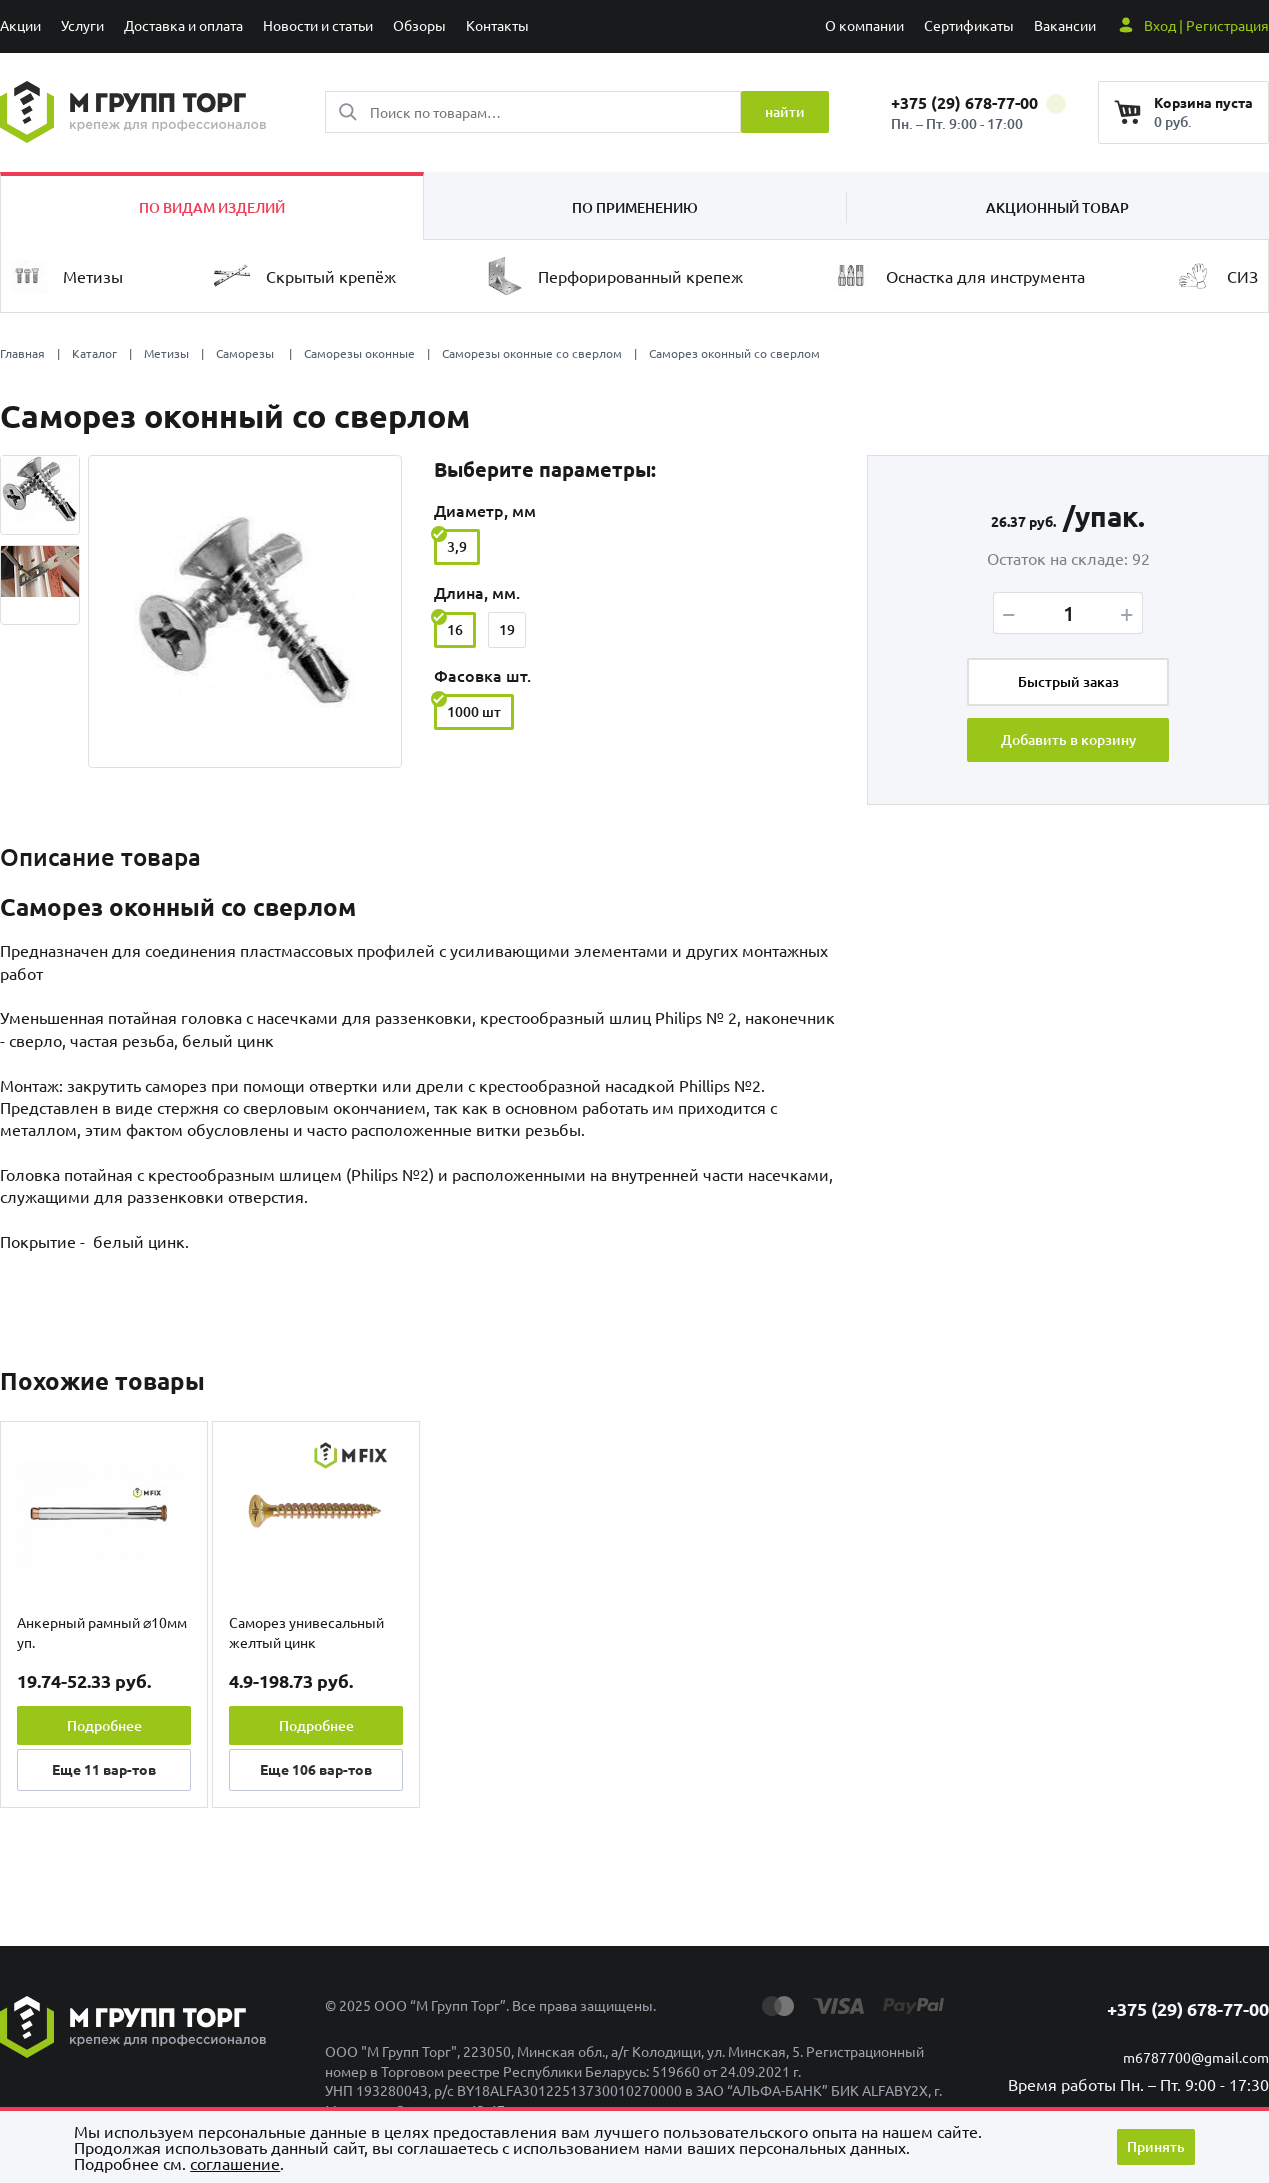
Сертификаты (969, 25)
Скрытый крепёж (305, 276)
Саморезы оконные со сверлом (532, 353)
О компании (864, 25)
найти (785, 111)
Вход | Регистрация (1206, 25)
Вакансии (1065, 25)
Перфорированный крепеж (614, 276)
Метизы (67, 276)
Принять (1156, 2146)
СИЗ (1216, 276)
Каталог (94, 353)
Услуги (82, 25)
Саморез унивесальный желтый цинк (306, 1632)
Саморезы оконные (359, 353)
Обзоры (419, 25)
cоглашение (235, 2163)
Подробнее (104, 1725)
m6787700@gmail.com (1196, 2057)
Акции (20, 25)
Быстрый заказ (1068, 681)
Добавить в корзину (1068, 739)
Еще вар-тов (104, 1769)
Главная (22, 353)
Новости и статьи (318, 25)
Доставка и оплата (183, 25)
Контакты (497, 25)
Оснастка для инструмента (959, 276)
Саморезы (246, 353)
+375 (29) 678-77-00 (978, 102)
